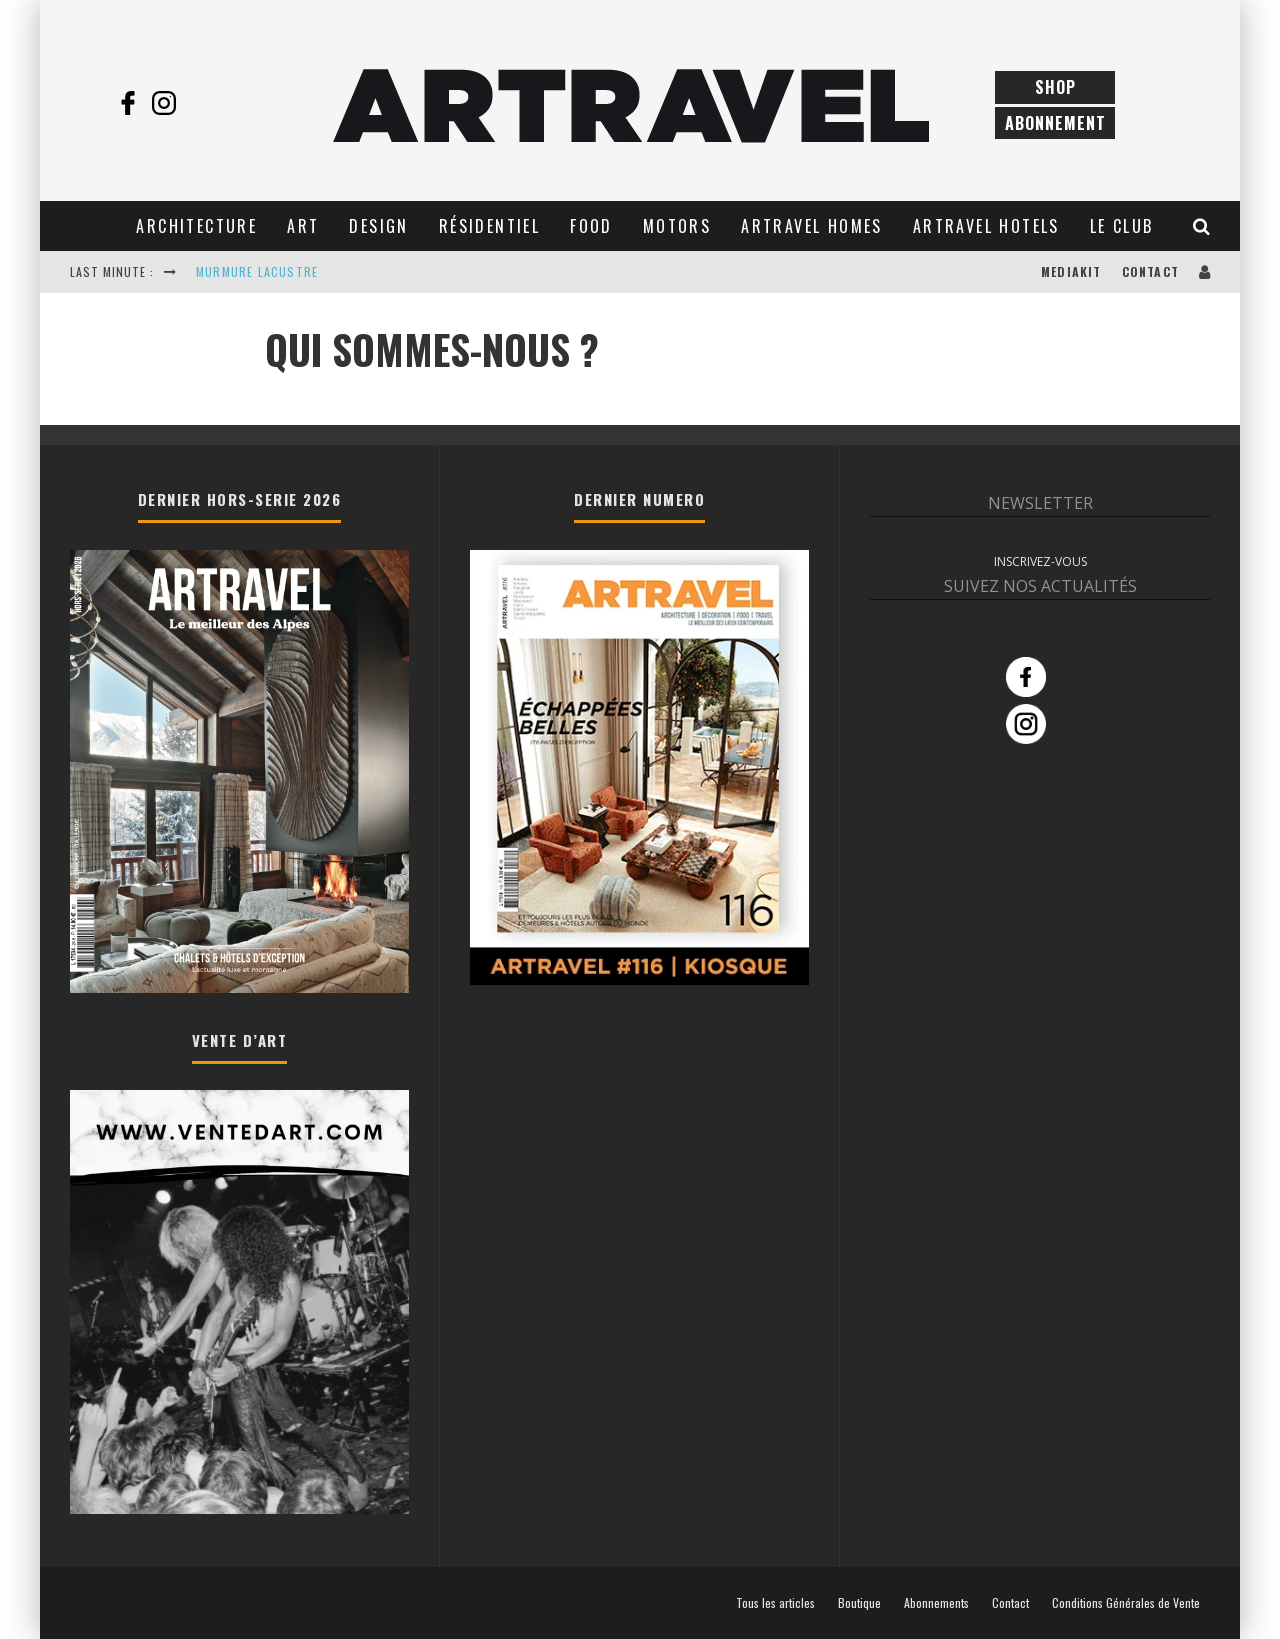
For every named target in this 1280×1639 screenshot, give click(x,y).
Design (378, 226)
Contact (1150, 271)
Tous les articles (775, 1603)
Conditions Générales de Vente (1126, 1603)
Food (591, 226)
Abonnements (936, 1603)
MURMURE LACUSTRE (257, 271)
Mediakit (1071, 271)
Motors (677, 226)
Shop (1055, 87)
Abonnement (1055, 123)
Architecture (196, 226)
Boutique (859, 1603)
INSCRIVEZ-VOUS (1040, 561)
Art (303, 226)
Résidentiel (489, 226)
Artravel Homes (812, 226)
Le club (1122, 226)
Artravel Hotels (986, 226)
